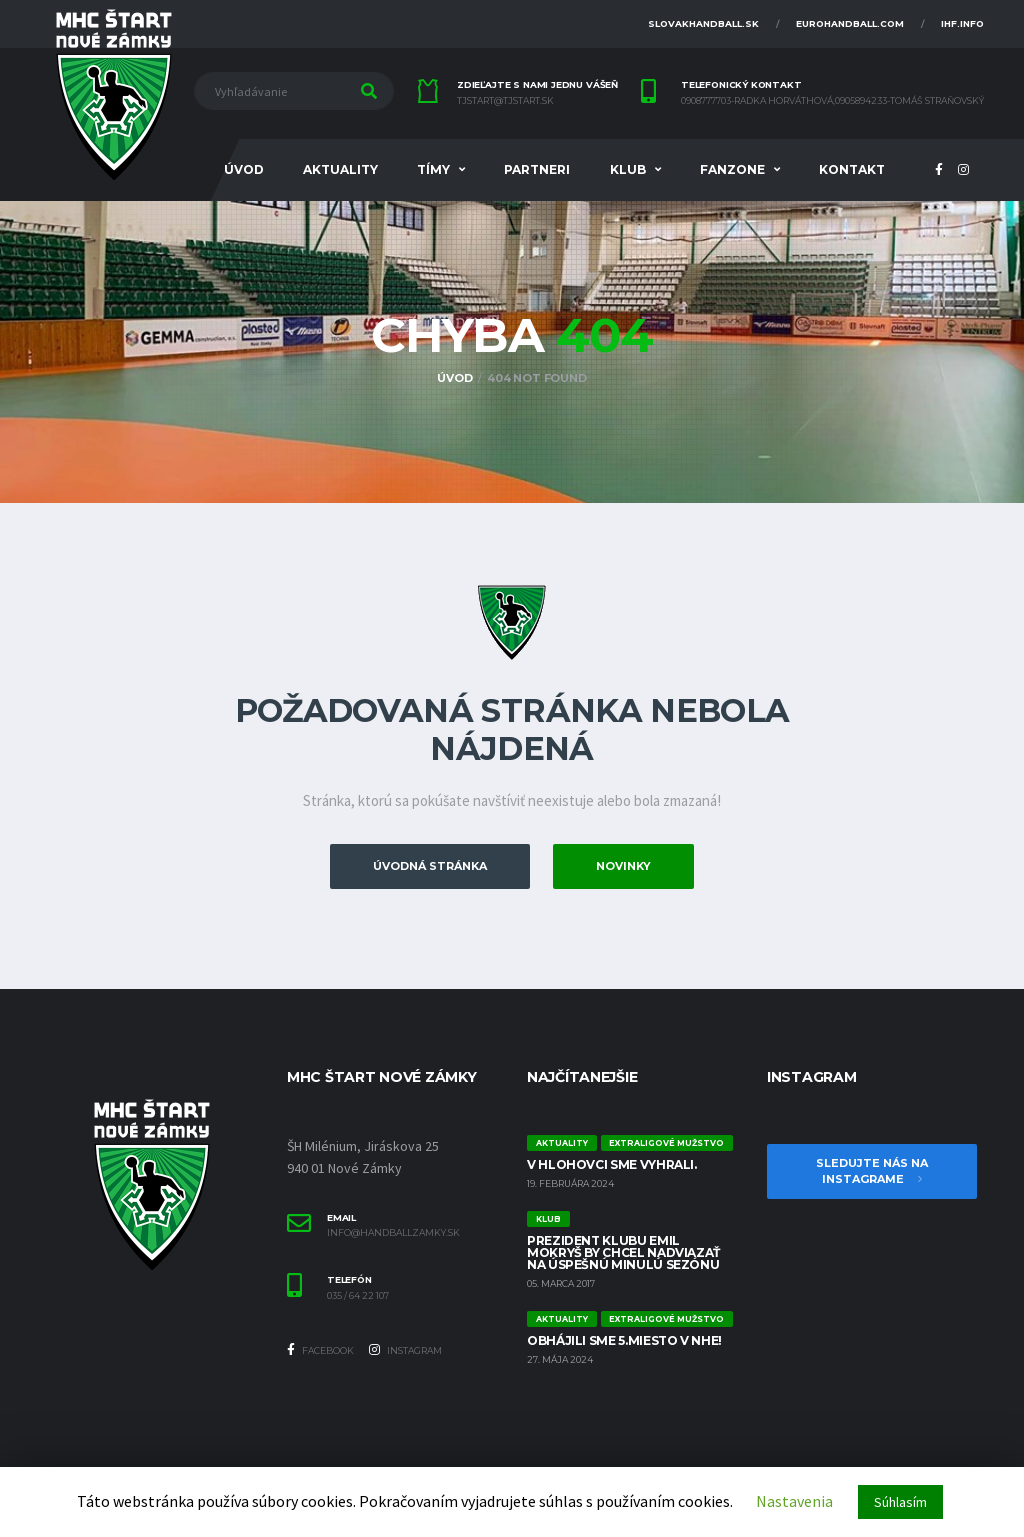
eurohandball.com (850, 23)
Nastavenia (794, 1501)
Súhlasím (900, 1502)
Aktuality (340, 169)
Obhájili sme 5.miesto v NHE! (624, 1340)
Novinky (623, 866)
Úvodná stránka (430, 866)
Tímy (433, 169)
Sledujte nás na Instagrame (872, 1171)
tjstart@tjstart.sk (505, 101)
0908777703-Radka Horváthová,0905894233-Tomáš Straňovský (832, 101)
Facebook (320, 1350)
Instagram (405, 1350)
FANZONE (732, 169)
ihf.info (962, 23)
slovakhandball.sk (703, 23)
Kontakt (852, 169)
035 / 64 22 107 (358, 1296)
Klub (628, 169)
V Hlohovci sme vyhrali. (612, 1164)
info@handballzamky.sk (393, 1233)
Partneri (537, 169)
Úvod (244, 169)
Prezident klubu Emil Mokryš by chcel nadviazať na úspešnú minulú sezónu (623, 1252)
